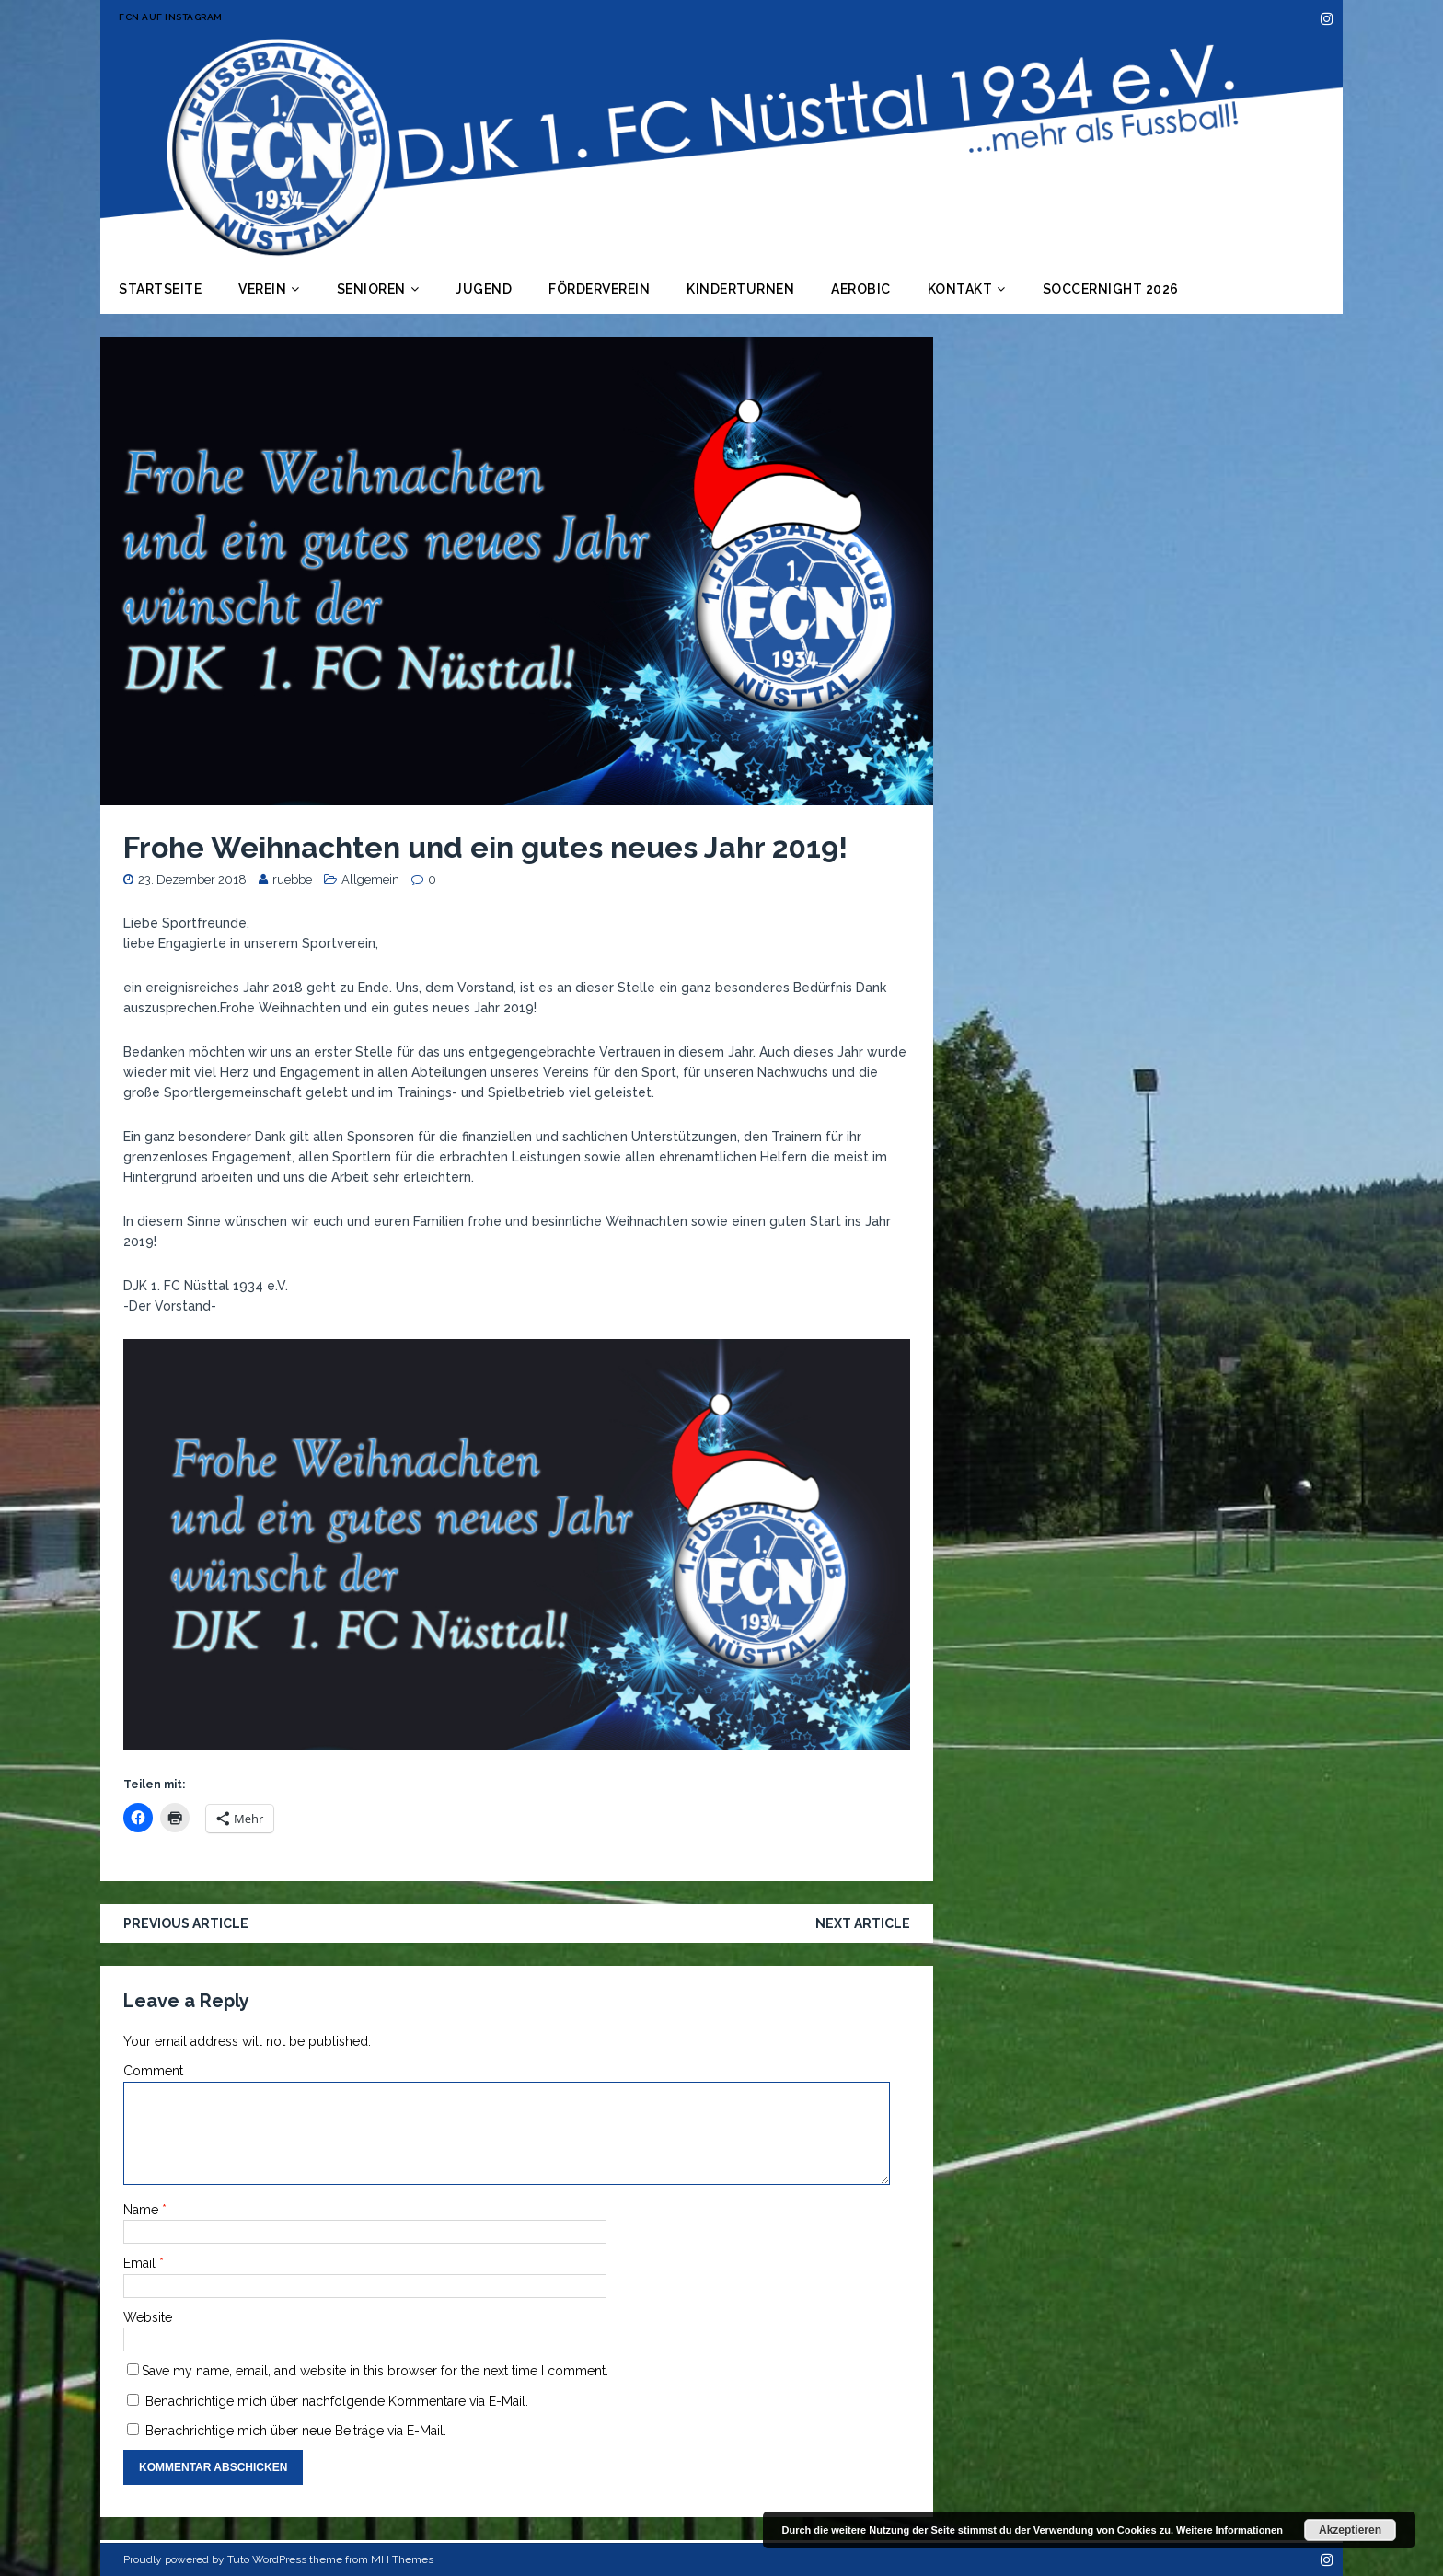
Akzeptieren (1350, 2530)
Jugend (484, 289)
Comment (153, 2070)
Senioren (371, 289)
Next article (862, 1923)
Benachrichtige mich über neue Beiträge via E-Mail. (295, 2430)
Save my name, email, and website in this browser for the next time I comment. (375, 2370)
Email (141, 2263)
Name (142, 2209)
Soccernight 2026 (1111, 289)
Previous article (185, 1923)
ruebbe (292, 879)
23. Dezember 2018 (192, 879)
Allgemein (370, 879)
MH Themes (402, 2559)
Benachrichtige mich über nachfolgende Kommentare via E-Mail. (336, 2401)
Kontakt (960, 289)
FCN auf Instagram (171, 17)
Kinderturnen (740, 289)
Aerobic (861, 289)
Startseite (160, 289)
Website (147, 2317)
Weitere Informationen (1229, 2530)
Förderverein (599, 289)
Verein (262, 289)
